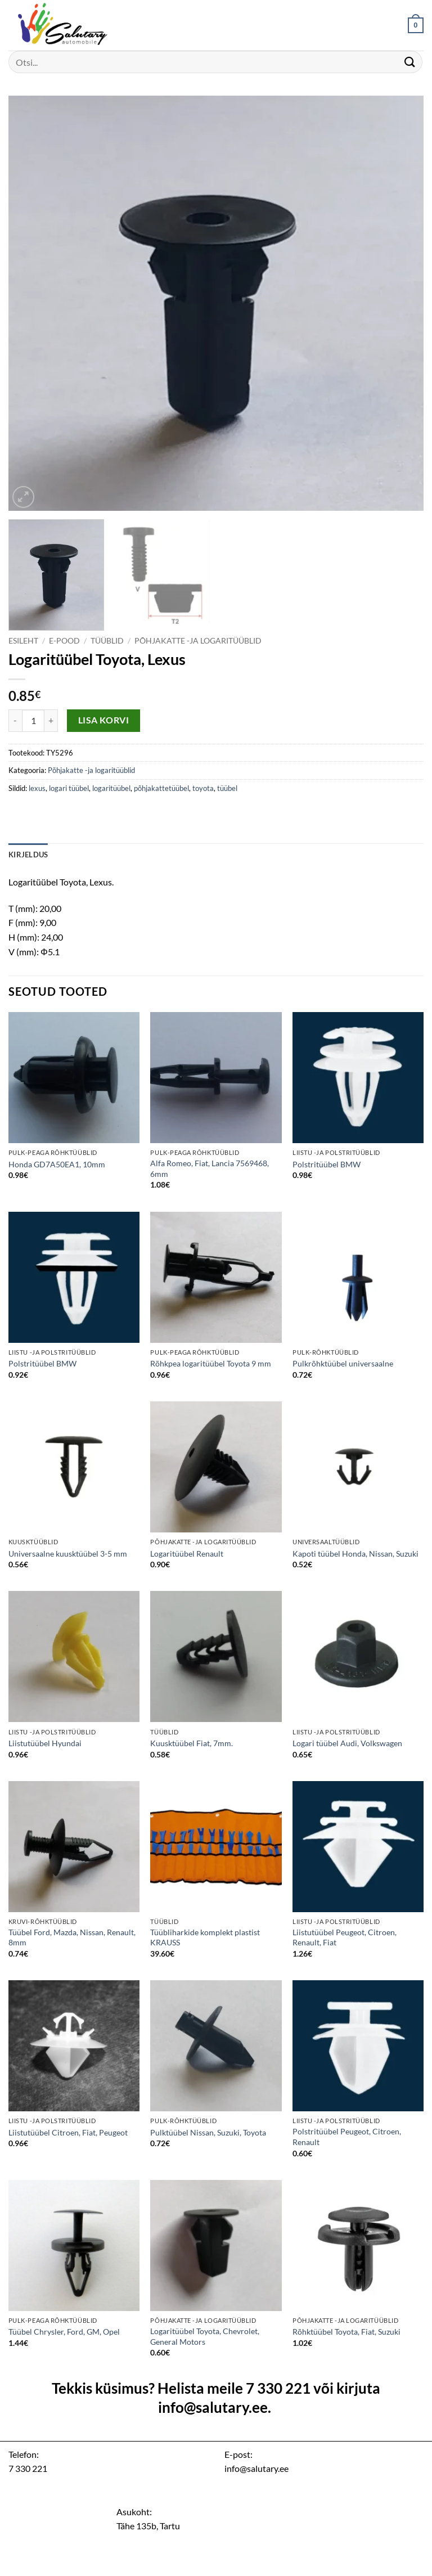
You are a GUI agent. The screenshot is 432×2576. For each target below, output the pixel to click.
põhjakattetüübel (161, 788)
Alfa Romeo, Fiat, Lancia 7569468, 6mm (209, 1168)
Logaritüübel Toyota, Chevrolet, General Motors (204, 2336)
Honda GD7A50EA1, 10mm (56, 1164)
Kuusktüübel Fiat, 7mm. (191, 1743)
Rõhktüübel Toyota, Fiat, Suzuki (346, 2331)
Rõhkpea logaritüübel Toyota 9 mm (210, 1363)
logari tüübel (69, 788)
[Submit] (410, 62)
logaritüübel (111, 788)
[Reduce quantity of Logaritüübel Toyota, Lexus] (15, 720)
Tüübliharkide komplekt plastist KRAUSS (205, 1937)
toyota (203, 788)
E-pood (64, 640)
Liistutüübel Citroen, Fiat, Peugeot (68, 2132)
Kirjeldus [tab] (28, 854)
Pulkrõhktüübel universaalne (342, 1363)
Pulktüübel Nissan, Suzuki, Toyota (208, 2132)
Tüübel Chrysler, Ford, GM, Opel (64, 2331)
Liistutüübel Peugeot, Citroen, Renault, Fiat (344, 1937)
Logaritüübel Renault (186, 1553)
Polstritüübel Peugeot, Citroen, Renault (346, 2137)
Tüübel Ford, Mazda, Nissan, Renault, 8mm (72, 1937)
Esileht (23, 640)
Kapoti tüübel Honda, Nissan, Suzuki (355, 1553)
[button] (416, 25)
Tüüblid (107, 640)
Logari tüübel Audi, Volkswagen (347, 1743)
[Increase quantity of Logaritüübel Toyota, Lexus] (51, 720)
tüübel (227, 788)
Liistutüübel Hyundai (45, 1743)
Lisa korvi (103, 720)
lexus (37, 788)
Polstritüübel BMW (326, 1164)
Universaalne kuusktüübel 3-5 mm (67, 1553)
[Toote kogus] (33, 720)
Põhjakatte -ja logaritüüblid (198, 640)
